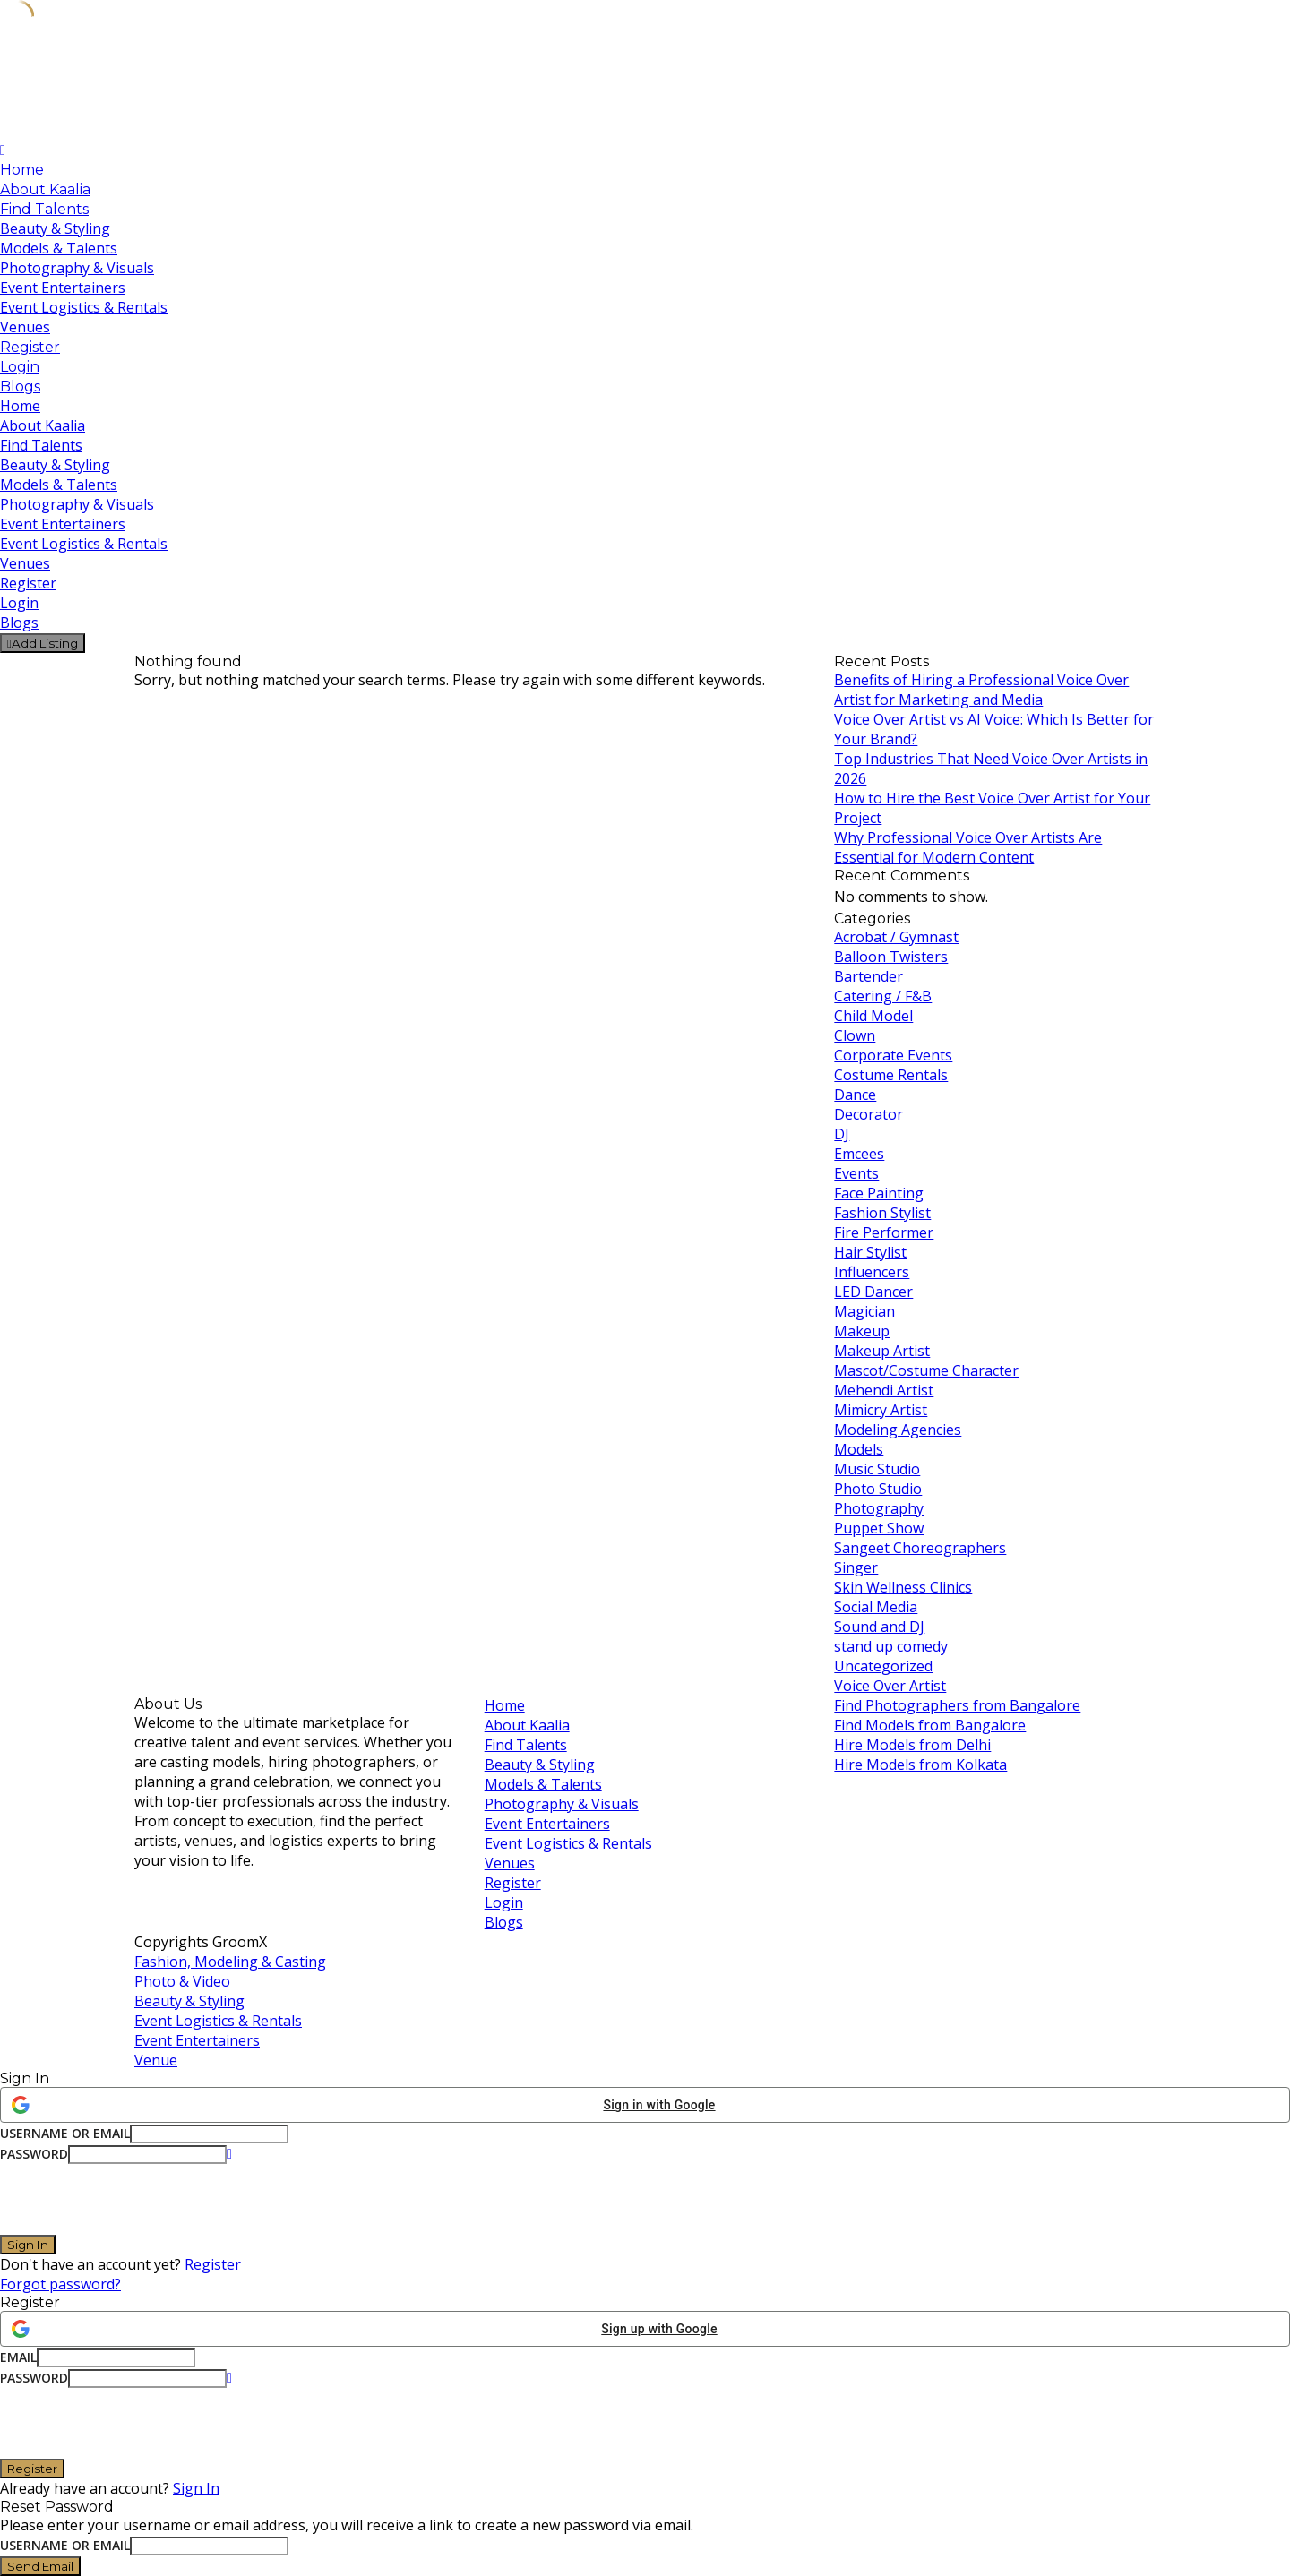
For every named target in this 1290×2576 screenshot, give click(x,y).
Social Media (875, 1607)
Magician (864, 1311)
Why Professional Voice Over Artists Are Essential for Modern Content (968, 847)
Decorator (868, 1114)
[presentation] (136, 2199)
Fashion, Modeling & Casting (230, 1961)
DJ (841, 1134)
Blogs (20, 386)
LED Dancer (873, 1291)
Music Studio (877, 1469)
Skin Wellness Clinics (903, 1587)
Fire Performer (883, 1232)
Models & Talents (58, 248)
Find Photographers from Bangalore (957, 1705)
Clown (854, 1035)
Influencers (871, 1272)
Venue (155, 2060)
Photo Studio (878, 1488)
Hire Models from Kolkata (920, 1764)
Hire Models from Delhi (912, 1745)
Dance (855, 1094)
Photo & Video (182, 1981)
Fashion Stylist (882, 1213)
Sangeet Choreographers (920, 1548)
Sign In (196, 2488)
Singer (856, 1567)
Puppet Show (879, 1528)
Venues (25, 327)
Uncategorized (883, 1666)
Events (856, 1173)
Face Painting (879, 1193)
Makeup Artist (882, 1351)
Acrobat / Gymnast (896, 937)
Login (19, 366)
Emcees (859, 1153)
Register (30, 347)
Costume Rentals (891, 1075)
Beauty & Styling (55, 228)
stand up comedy (891, 1646)
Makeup (862, 1331)
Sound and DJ (879, 1626)
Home (22, 169)
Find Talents (44, 209)
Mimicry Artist (880, 1410)
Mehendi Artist (883, 1390)
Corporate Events (893, 1055)
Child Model (873, 1016)
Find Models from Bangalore (930, 1725)
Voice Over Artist (890, 1686)
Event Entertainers (62, 287)
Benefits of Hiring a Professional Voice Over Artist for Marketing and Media (981, 689)
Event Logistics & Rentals (84, 307)
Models (858, 1449)
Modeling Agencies (897, 1429)
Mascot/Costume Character (926, 1370)
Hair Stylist (870, 1252)
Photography (879, 1508)
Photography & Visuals (77, 268)
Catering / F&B (883, 996)
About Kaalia (45, 189)
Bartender (868, 976)
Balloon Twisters (891, 956)
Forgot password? (60, 2284)
